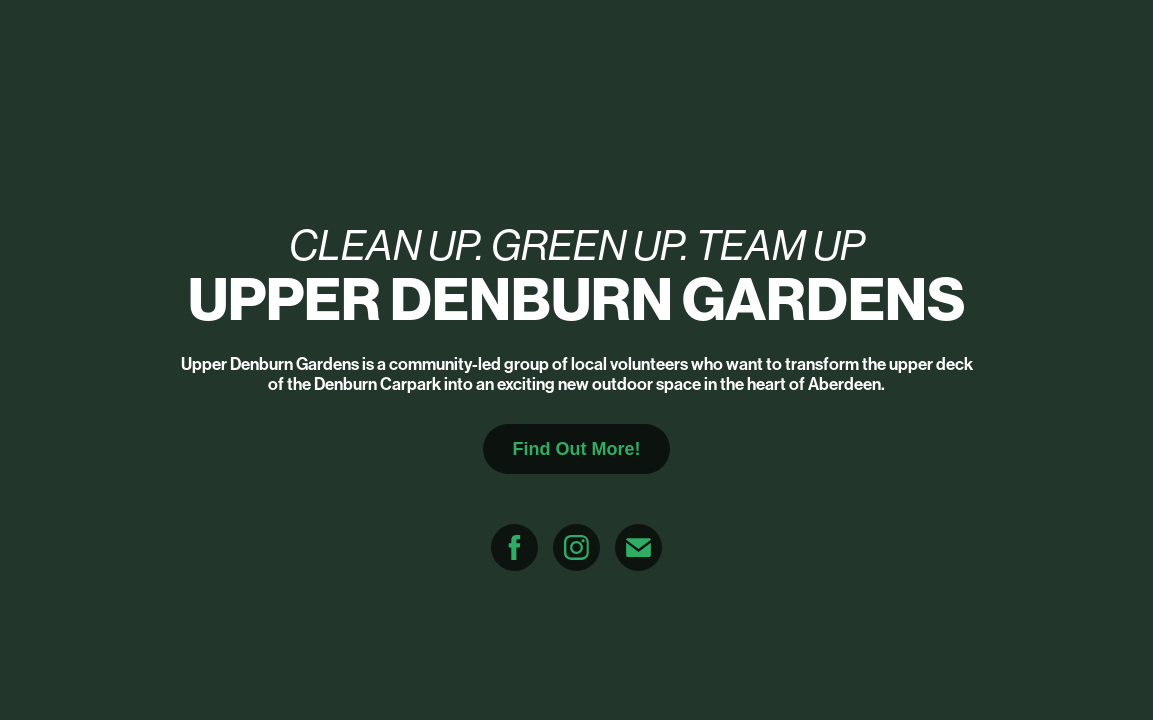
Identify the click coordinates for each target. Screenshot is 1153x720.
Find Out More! (577, 449)
